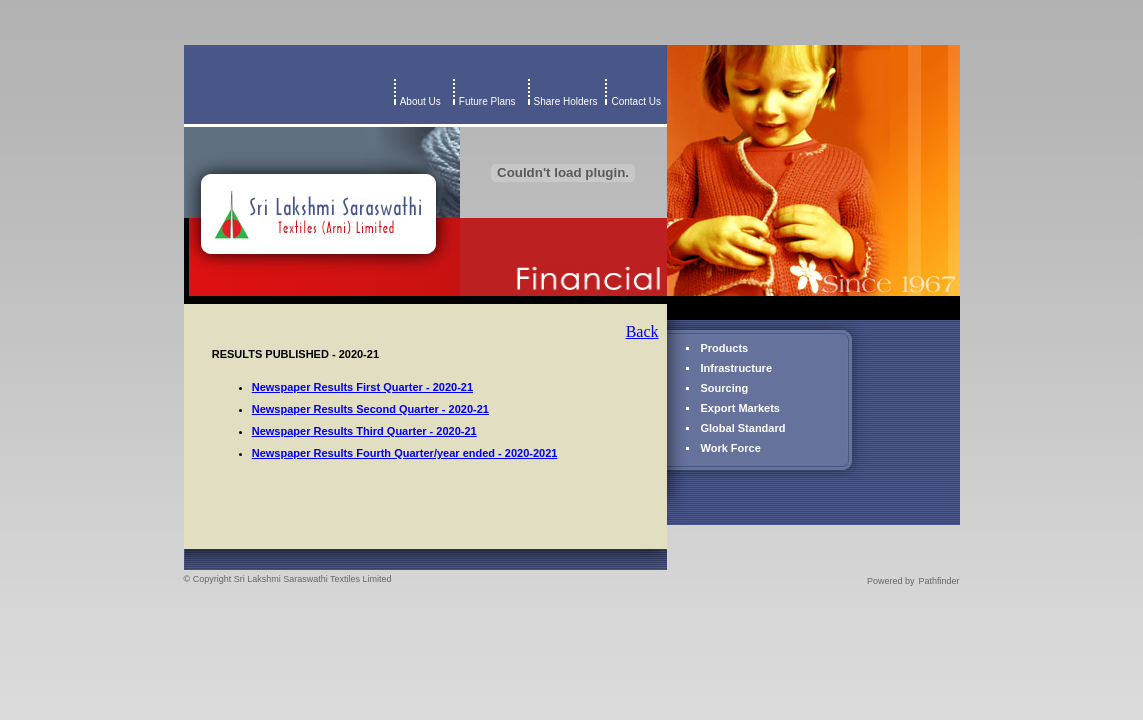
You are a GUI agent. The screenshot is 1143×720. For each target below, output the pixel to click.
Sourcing (725, 388)
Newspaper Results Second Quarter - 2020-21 (370, 409)
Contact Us (638, 101)
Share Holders (566, 101)
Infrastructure (737, 368)
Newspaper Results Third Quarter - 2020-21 (364, 431)
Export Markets (740, 408)
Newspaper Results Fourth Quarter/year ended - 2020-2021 (405, 453)
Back (642, 331)
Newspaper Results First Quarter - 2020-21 (362, 387)
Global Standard (743, 428)
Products (725, 348)
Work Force (731, 448)
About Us (420, 101)
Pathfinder (938, 581)
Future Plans (487, 101)
